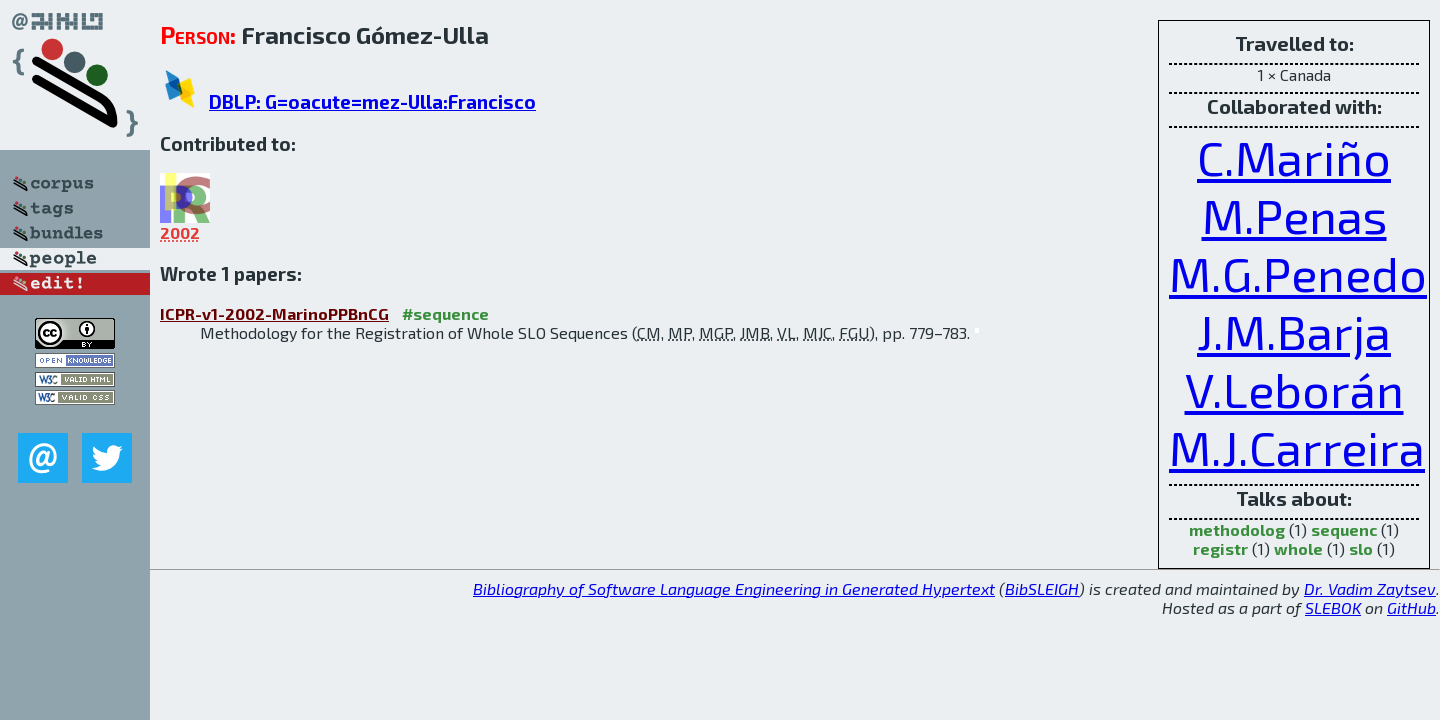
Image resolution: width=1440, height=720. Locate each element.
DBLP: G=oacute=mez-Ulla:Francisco (372, 101)
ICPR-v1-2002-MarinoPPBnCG (274, 313)
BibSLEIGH (1042, 588)
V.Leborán (1294, 389)
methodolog (1237, 529)
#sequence (445, 313)
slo (1361, 548)
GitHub (1411, 607)
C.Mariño (1294, 157)
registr (1220, 548)
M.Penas (1294, 215)
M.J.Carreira (1297, 447)
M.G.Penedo (1298, 273)
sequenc (1344, 529)
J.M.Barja (1294, 331)
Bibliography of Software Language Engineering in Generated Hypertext (734, 588)
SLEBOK (1333, 607)
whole (1298, 548)
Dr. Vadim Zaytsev (1370, 588)
